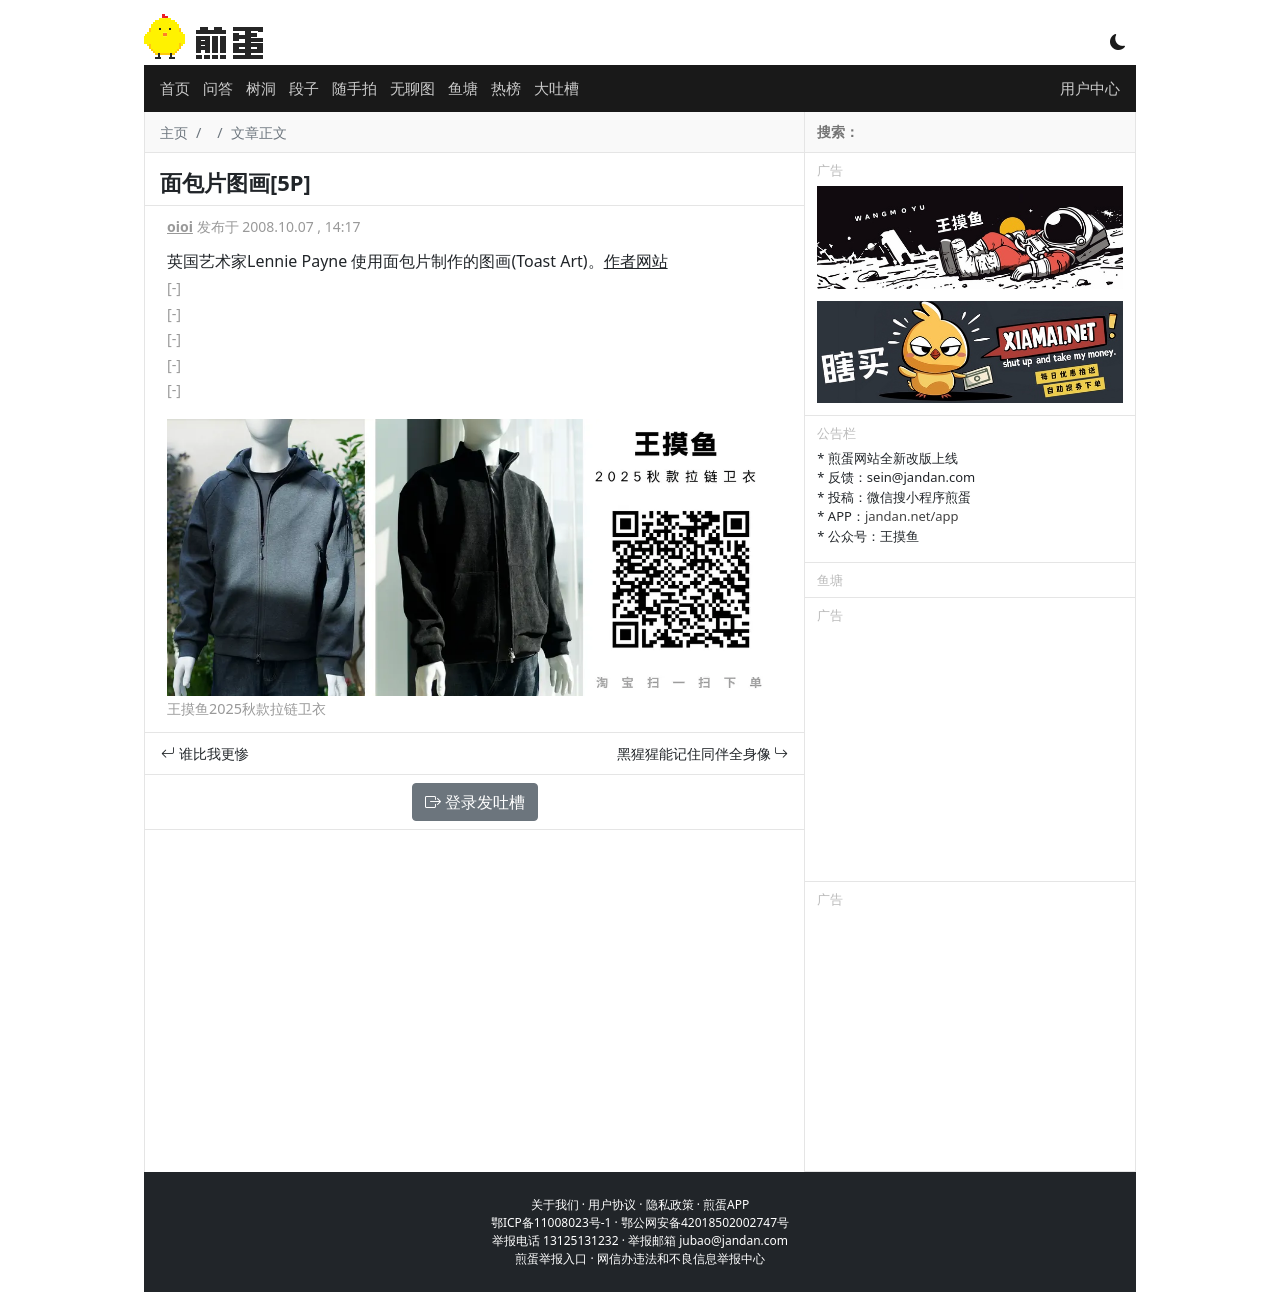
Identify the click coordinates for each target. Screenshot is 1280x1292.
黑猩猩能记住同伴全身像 (703, 753)
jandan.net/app (912, 516)
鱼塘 (463, 88)
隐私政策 (670, 1204)
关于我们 (555, 1204)
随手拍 (354, 88)
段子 (304, 88)
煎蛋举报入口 (551, 1258)
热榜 (506, 88)
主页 (174, 132)
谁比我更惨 (205, 753)
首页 (175, 88)
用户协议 (612, 1204)
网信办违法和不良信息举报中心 (681, 1258)
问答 (218, 88)
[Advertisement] (970, 756)
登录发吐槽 (475, 802)
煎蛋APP (726, 1204)
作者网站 (636, 261)
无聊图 (412, 88)
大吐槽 (556, 88)
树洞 (261, 88)
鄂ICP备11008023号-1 (551, 1222)
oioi (180, 226)
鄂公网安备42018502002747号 (705, 1222)
